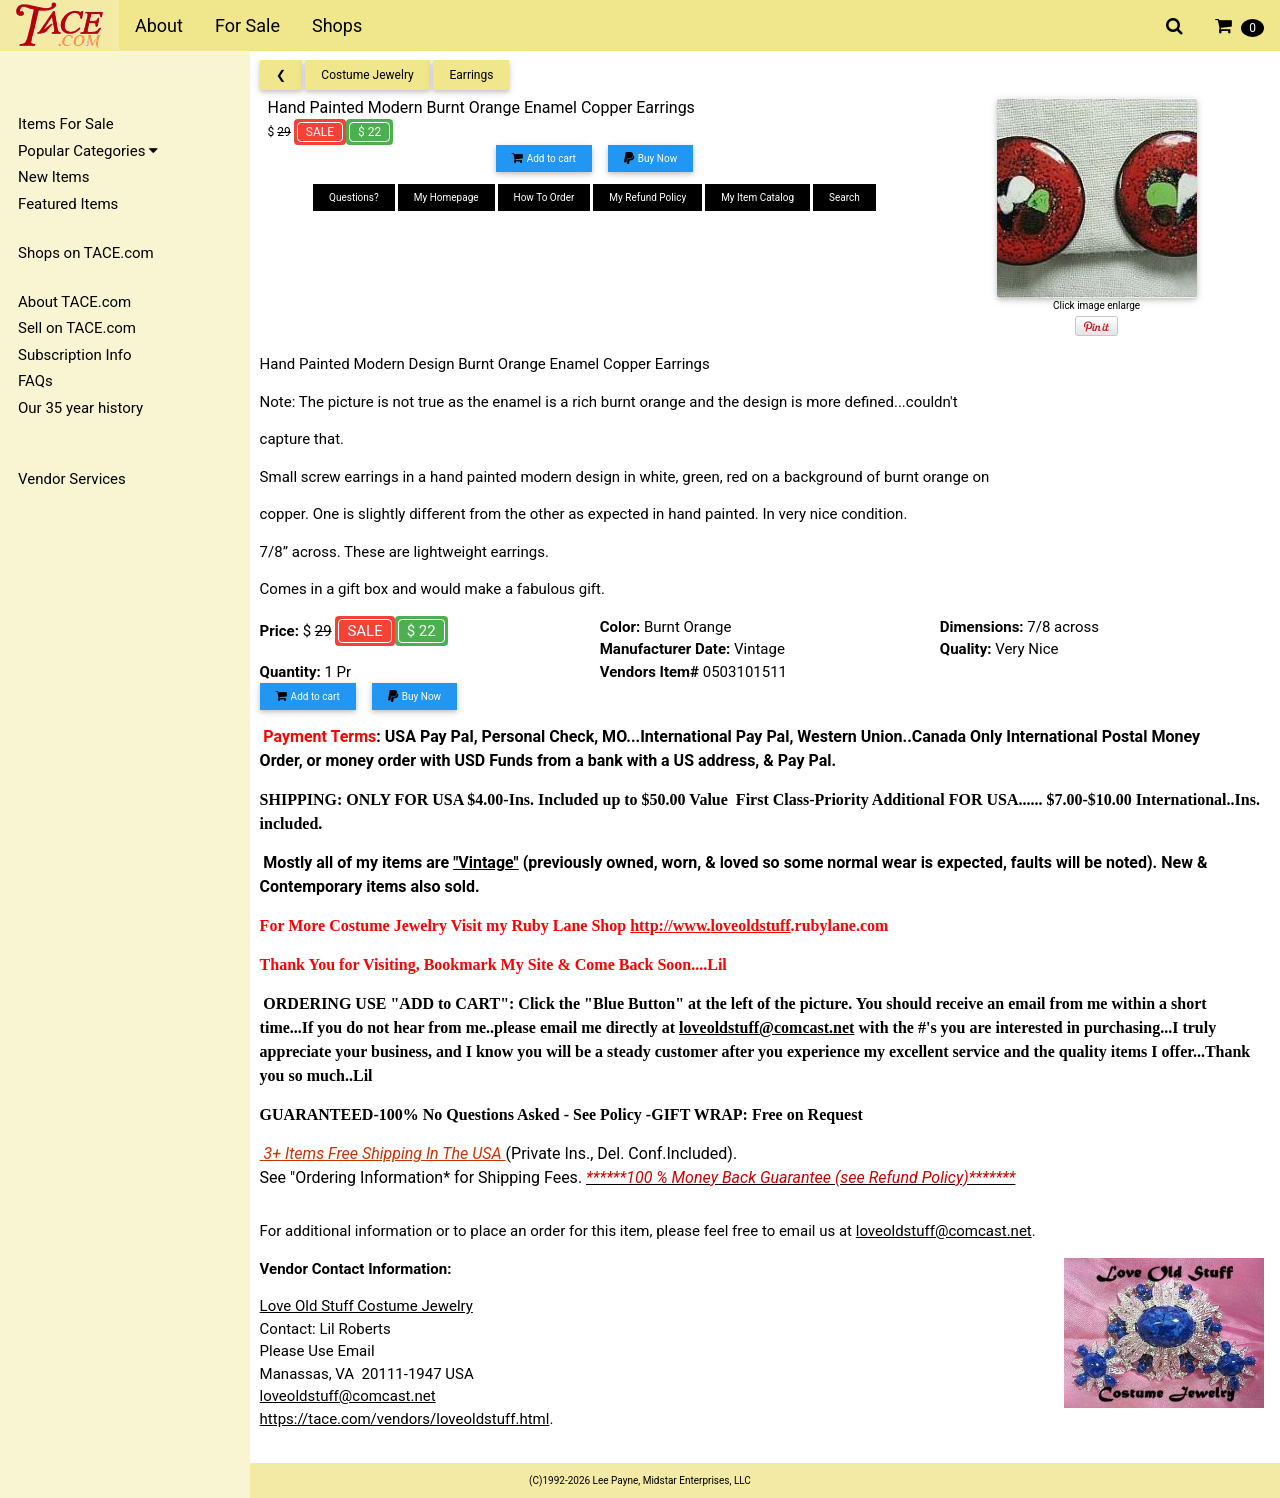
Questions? (358, 197)
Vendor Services (72, 479)
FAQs (35, 381)
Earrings (478, 75)
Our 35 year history (80, 408)
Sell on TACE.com (77, 328)
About (159, 25)
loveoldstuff (757, 925)
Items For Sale (66, 124)
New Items (53, 177)
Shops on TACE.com (86, 253)
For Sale (247, 25)
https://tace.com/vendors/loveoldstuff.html (411, 1419)
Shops (337, 25)
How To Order (548, 197)
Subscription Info (75, 355)
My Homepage (450, 197)
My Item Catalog (761, 197)
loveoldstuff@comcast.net (950, 1231)
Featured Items (68, 204)
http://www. (677, 925)
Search (848, 197)
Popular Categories (88, 151)
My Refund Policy (652, 197)
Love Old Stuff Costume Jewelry (372, 1306)
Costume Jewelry (374, 75)
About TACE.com (74, 302)
